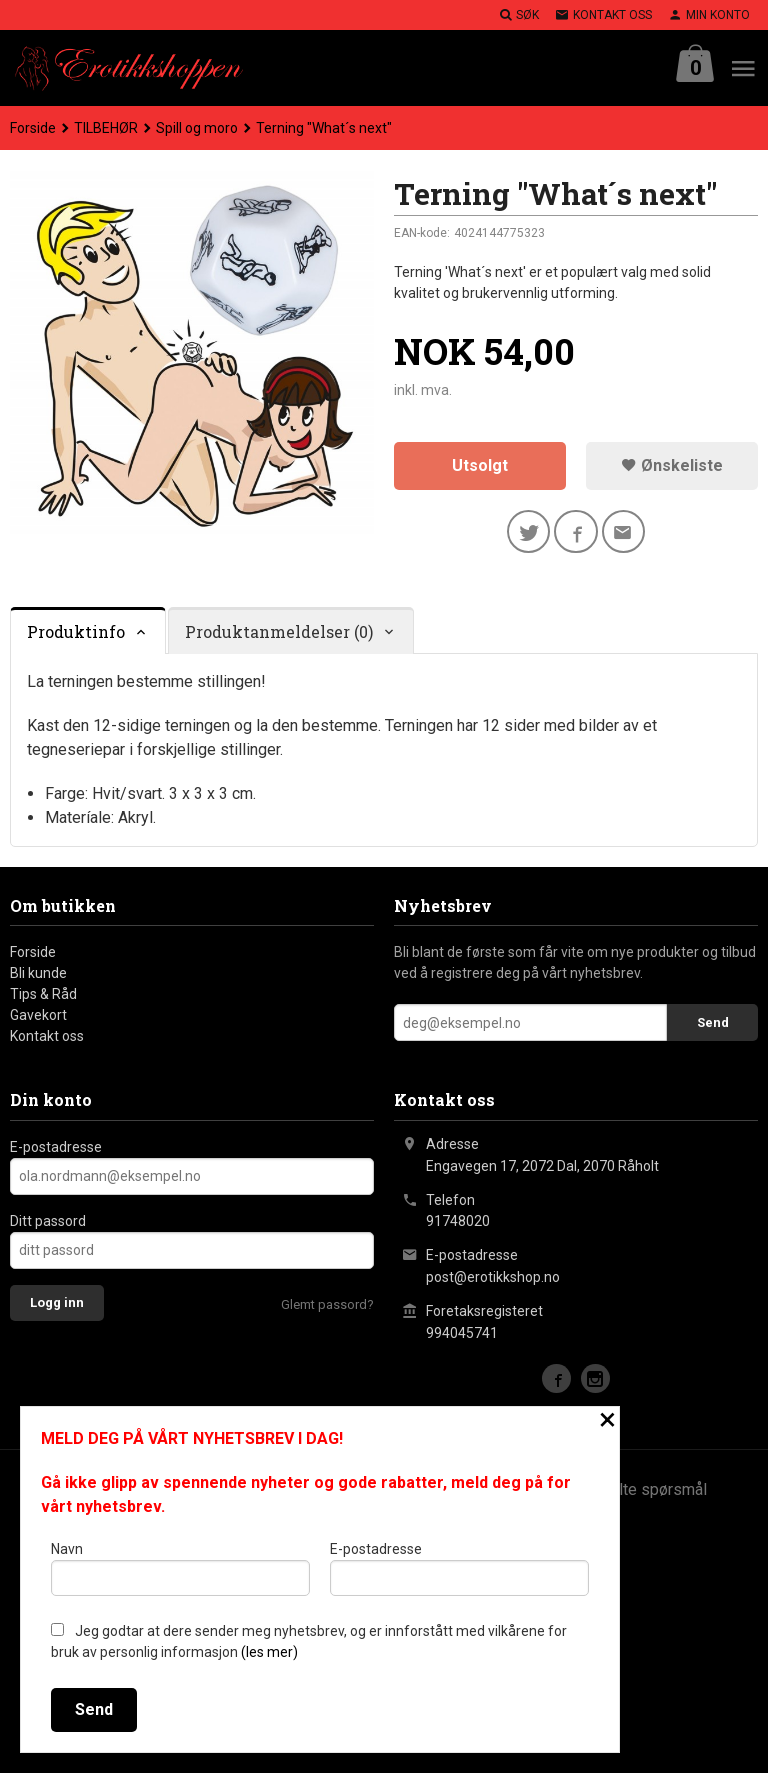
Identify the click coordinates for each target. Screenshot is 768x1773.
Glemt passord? (327, 1304)
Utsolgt (480, 465)
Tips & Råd (43, 995)
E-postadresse (56, 1147)
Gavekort (38, 1016)
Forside (33, 128)
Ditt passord (48, 1221)
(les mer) (269, 1652)
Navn (180, 1568)
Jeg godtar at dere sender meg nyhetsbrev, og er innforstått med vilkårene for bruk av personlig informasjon (309, 1641)
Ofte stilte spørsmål (636, 1489)
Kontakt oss (47, 1037)
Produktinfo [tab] (76, 631)
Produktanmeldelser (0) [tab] (279, 631)
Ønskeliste (672, 465)
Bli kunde (38, 974)
